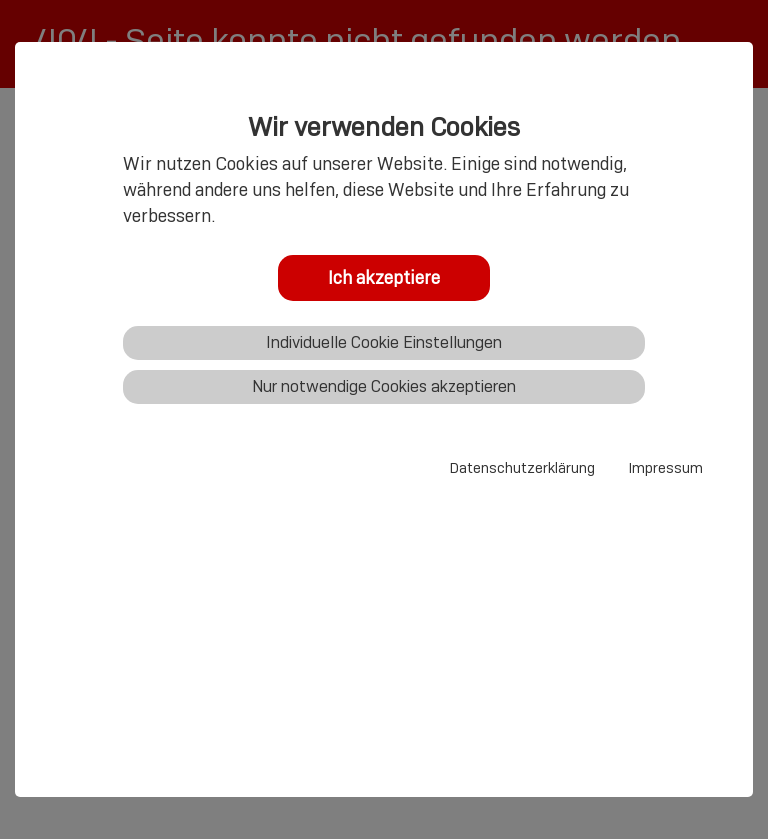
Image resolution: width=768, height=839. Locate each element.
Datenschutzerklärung (522, 468)
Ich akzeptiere (384, 277)
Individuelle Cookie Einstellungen (384, 342)
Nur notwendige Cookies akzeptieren (384, 386)
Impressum (666, 468)
